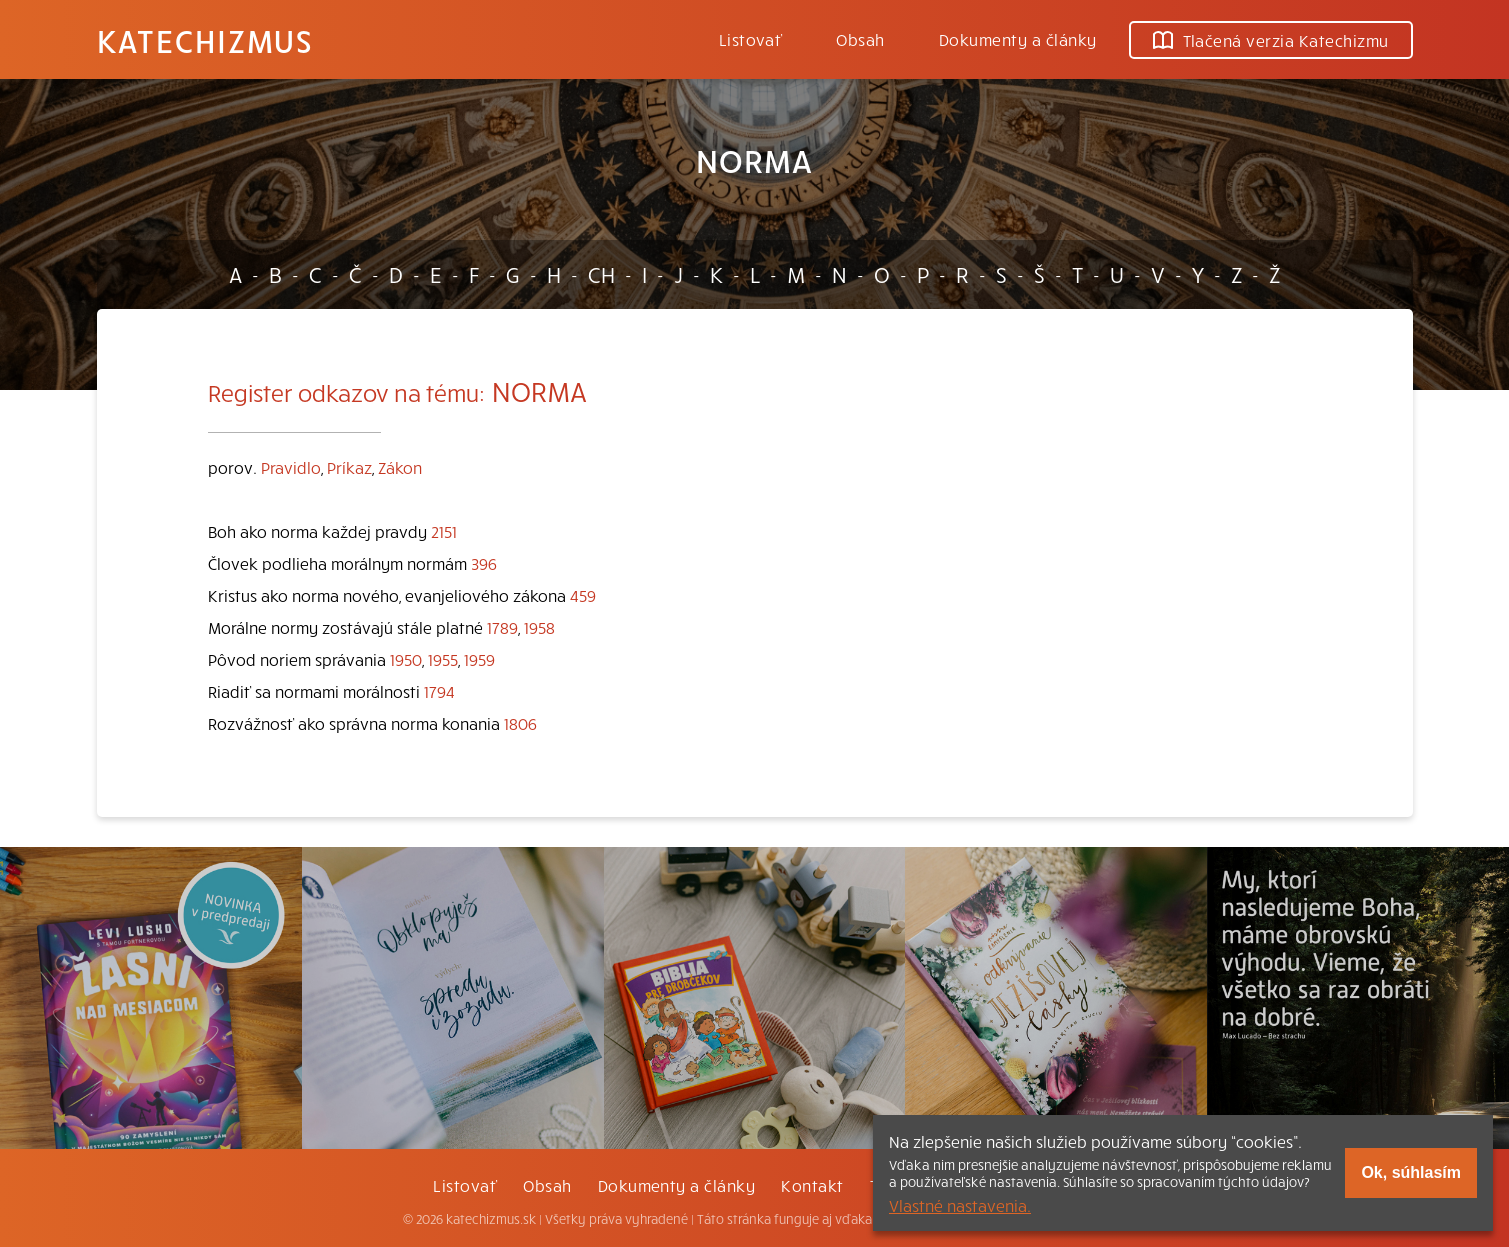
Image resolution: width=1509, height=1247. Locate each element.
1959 (479, 659)
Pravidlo (291, 467)
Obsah (860, 39)
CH (601, 274)
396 (484, 563)
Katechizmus (205, 40)
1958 (539, 627)
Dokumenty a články (1018, 39)
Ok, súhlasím (1411, 1172)
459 (583, 595)
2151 (444, 531)
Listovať (751, 39)
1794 (439, 691)
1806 (520, 723)
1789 (502, 627)
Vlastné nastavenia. (960, 1205)
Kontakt (812, 1185)
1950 (406, 659)
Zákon (400, 467)
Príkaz (349, 467)
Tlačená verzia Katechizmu (1271, 40)
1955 (443, 659)
